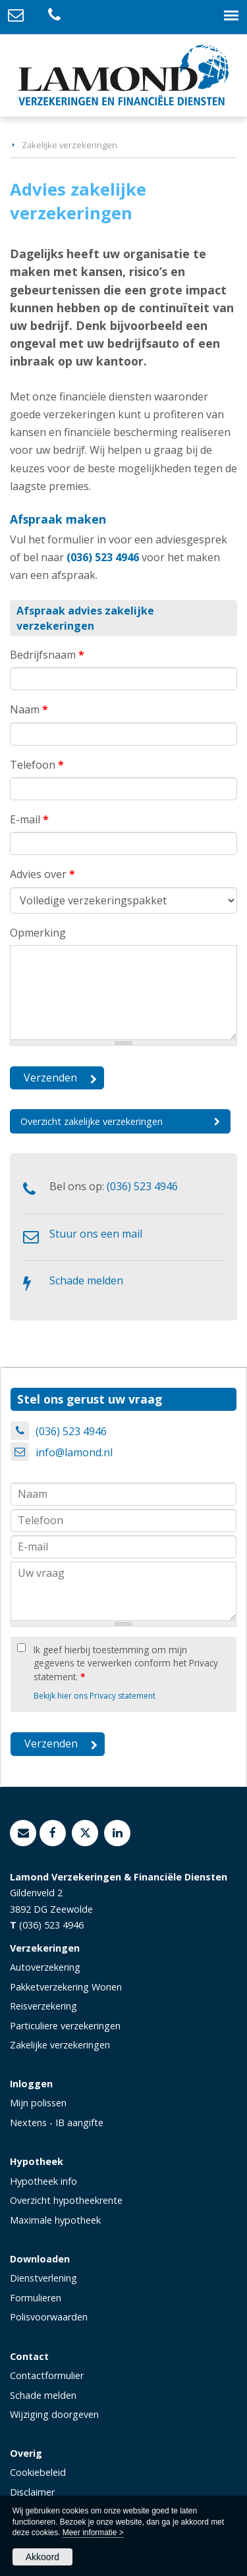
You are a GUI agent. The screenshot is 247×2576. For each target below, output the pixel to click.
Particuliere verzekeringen (65, 2025)
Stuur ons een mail (95, 1233)
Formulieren (35, 2297)
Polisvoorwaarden (49, 2317)
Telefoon (37, 764)
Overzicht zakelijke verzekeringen (91, 1121)
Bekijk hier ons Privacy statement (94, 1695)
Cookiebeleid (38, 2472)
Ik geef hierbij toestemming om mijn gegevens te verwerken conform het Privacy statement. (126, 1663)
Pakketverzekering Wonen (66, 1987)
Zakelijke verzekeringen (69, 145)
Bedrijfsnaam (47, 654)
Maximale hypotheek (55, 2220)
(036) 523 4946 (103, 557)
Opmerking (38, 932)
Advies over (42, 874)
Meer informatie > (93, 2532)
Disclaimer (32, 2492)
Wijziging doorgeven (54, 2414)
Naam (29, 709)
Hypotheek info (43, 2181)
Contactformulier (47, 2375)
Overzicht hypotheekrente (66, 2200)
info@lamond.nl (74, 1452)
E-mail (29, 819)
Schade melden (86, 1280)
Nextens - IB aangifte (56, 2122)
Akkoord (42, 2557)
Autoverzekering (45, 1967)
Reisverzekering (43, 2006)
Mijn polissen (38, 2102)
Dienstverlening (43, 2278)
